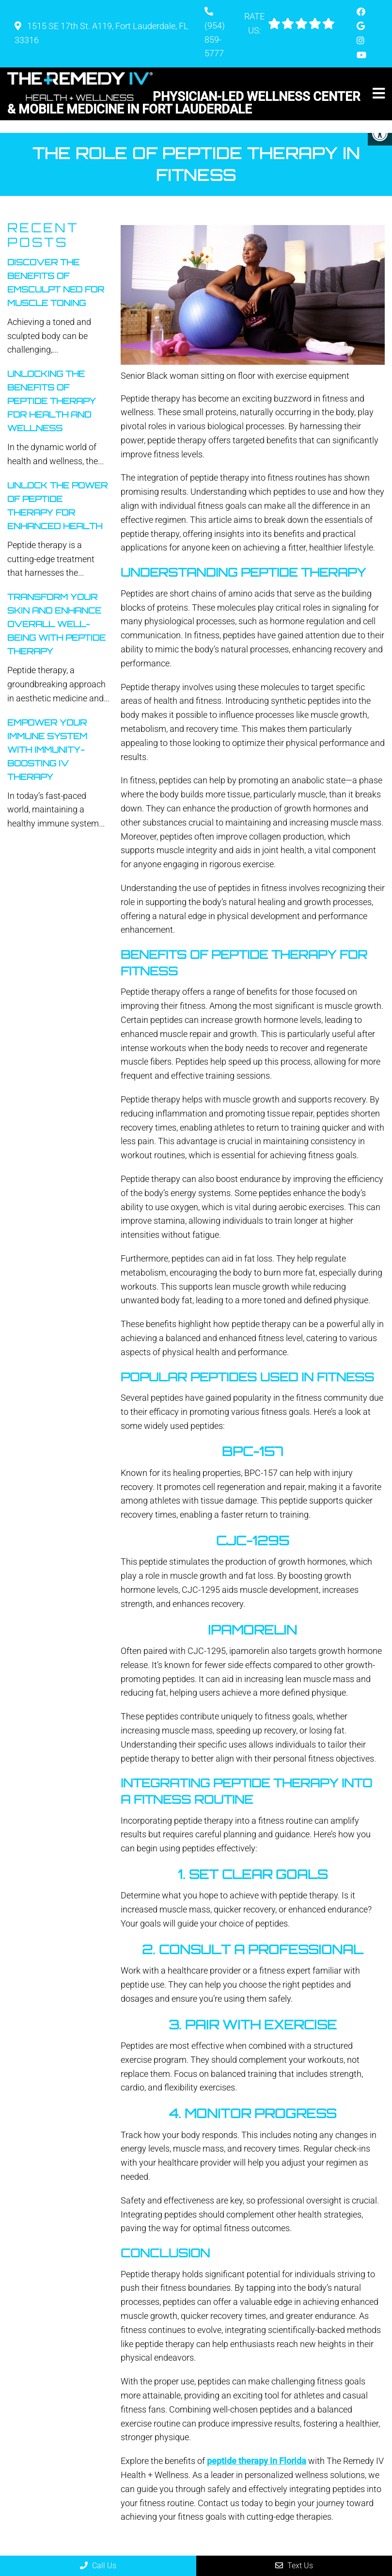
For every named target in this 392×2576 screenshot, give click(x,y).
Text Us (294, 2565)
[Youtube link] (361, 55)
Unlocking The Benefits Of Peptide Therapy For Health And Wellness (51, 388)
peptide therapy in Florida (256, 2448)
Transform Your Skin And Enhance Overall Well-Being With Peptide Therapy (56, 611)
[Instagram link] (360, 40)
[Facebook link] (361, 12)
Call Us (98, 2565)
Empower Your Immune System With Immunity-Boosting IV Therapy (47, 736)
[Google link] (360, 26)
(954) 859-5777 (214, 39)
